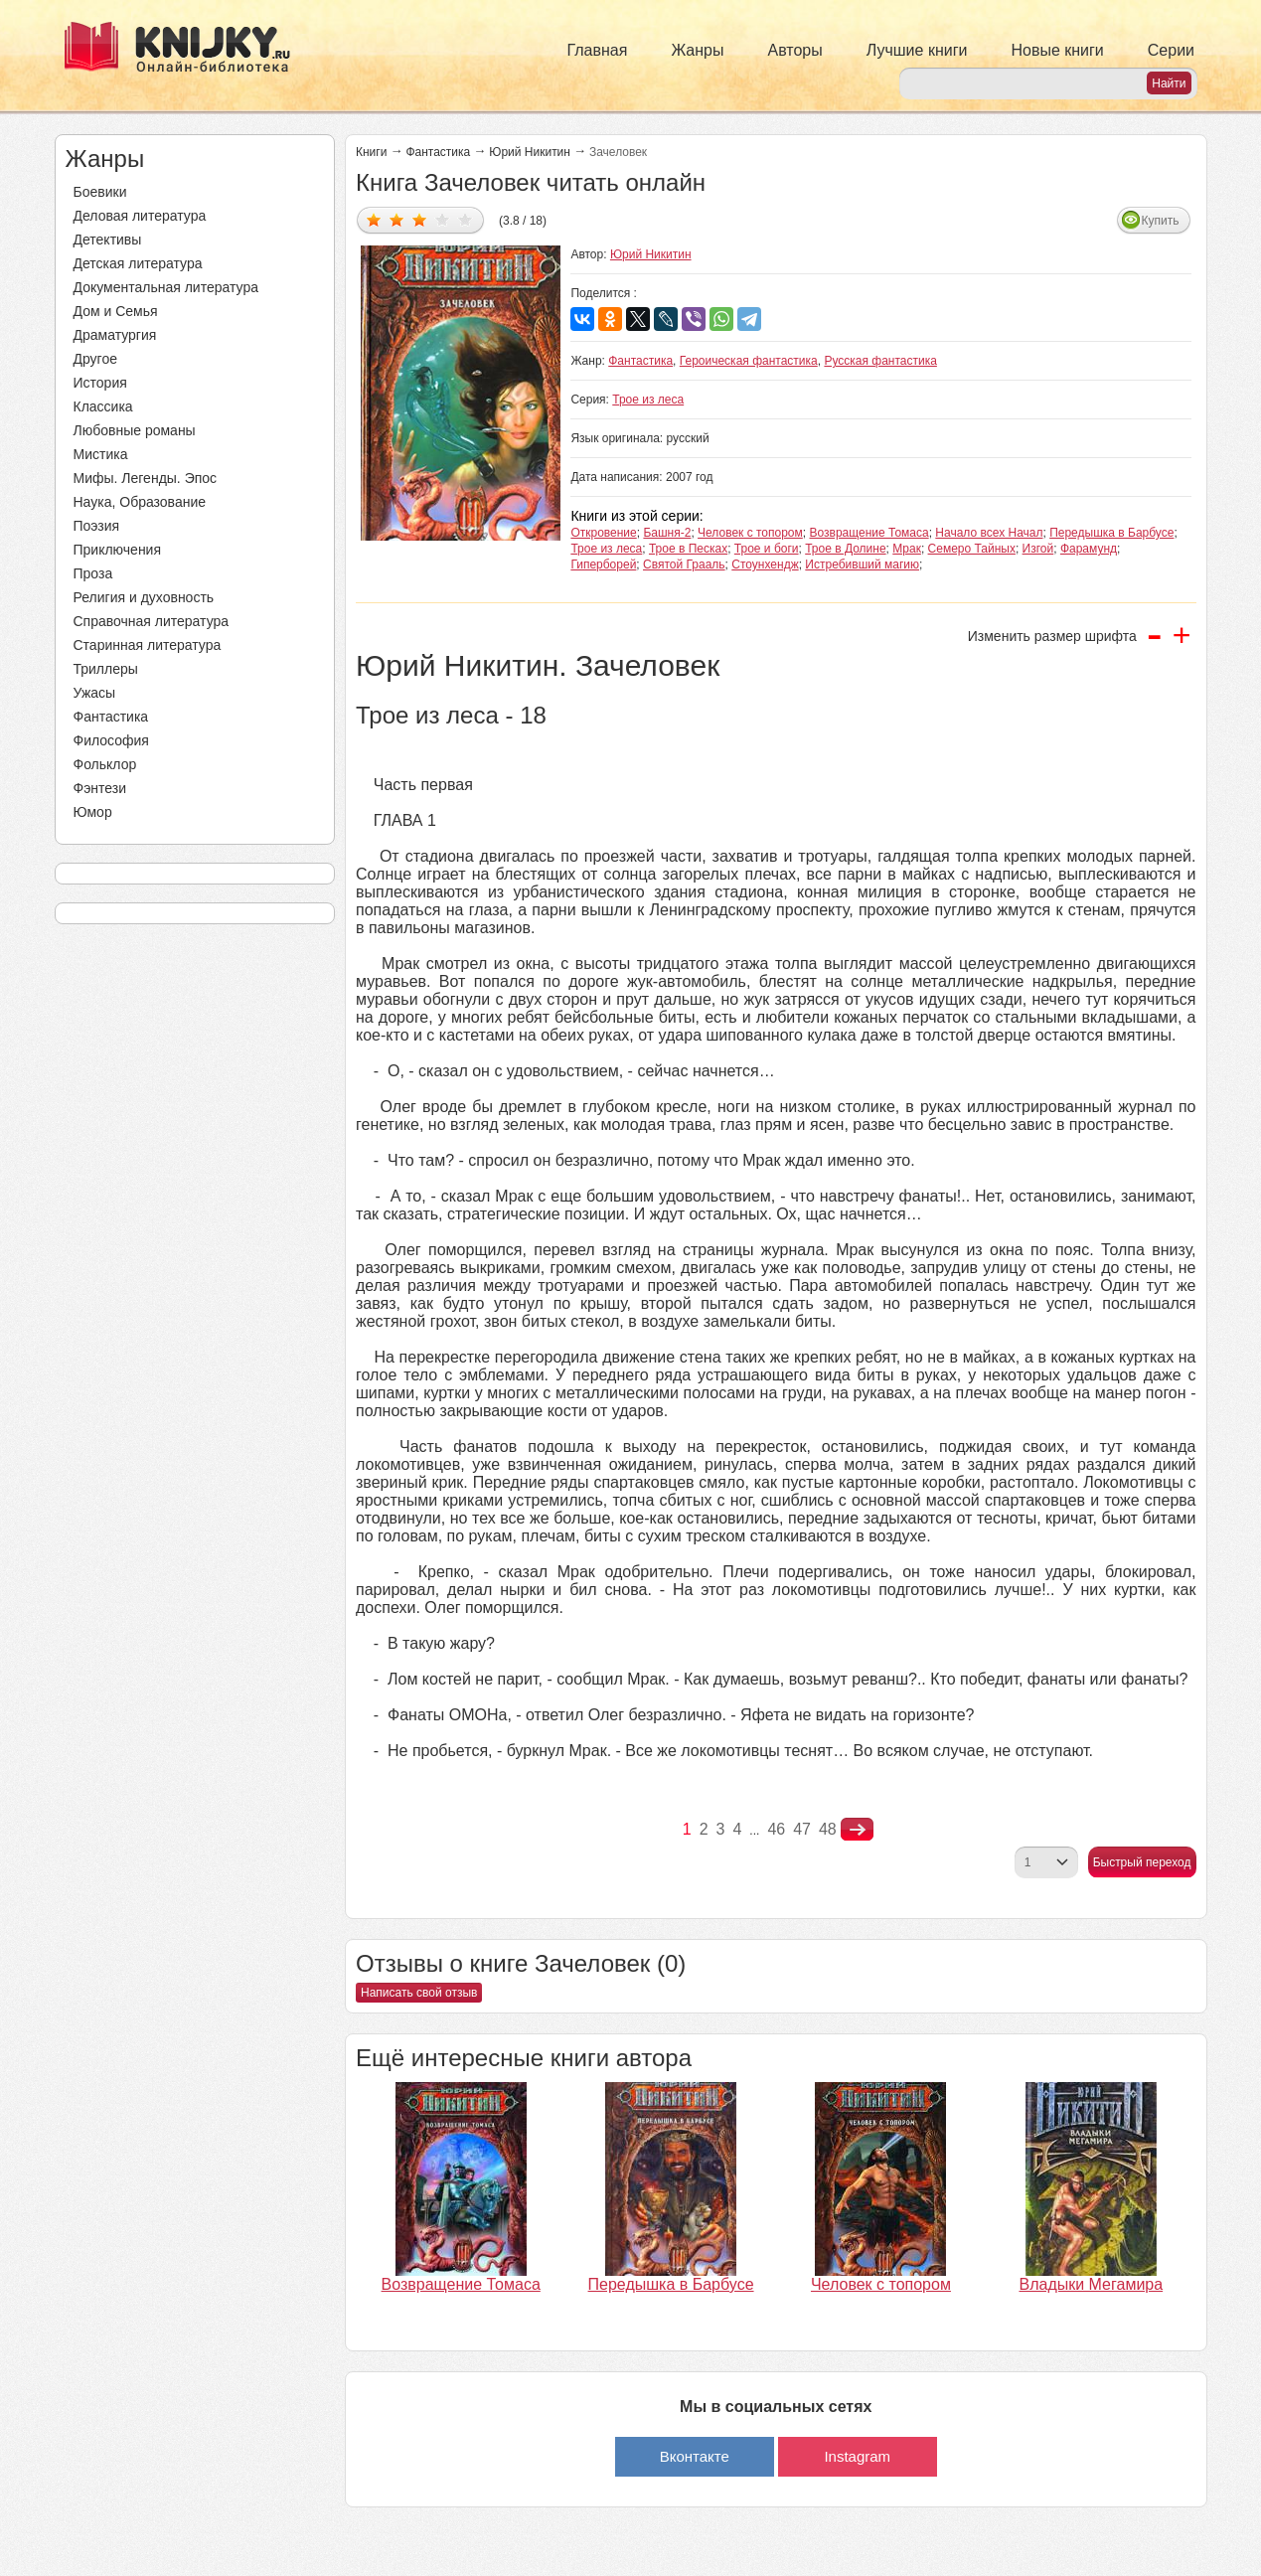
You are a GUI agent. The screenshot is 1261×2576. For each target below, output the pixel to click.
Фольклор (105, 764)
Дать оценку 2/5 (397, 219)
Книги (371, 152)
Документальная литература (166, 287)
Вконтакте (694, 2456)
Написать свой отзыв (419, 1993)
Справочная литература (152, 621)
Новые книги (1057, 50)
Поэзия (97, 526)
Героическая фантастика (749, 361)
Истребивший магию (862, 564)
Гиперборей (603, 564)
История (100, 383)
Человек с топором (750, 533)
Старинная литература (148, 645)
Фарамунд (1088, 549)
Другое (95, 359)
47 (802, 1829)
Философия (111, 740)
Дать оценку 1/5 (374, 219)
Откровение (603, 533)
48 (828, 1829)
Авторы (795, 50)
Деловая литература (140, 216)
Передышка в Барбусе (1111, 533)
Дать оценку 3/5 (419, 219)
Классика (103, 406)
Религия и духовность (144, 597)
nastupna (857, 1830)
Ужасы (95, 693)
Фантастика (111, 716)
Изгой (1038, 549)
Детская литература (138, 263)
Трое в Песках (688, 549)
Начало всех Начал (988, 533)
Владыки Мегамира (1091, 2284)
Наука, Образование (140, 502)
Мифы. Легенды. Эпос (146, 478)
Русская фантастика (880, 361)
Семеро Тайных (972, 549)
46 (776, 1829)
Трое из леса (648, 399)
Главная (597, 50)
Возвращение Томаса (868, 533)
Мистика (101, 454)
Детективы (108, 239)
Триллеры (106, 669)
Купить (1161, 221)
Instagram (857, 2456)
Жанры (697, 50)
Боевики (100, 192)
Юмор (93, 812)
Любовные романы (135, 430)
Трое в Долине (845, 549)
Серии (1171, 50)
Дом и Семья (116, 311)
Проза (93, 573)
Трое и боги (766, 549)
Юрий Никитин (529, 152)
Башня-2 (667, 533)
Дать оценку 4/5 (442, 219)
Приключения (118, 550)
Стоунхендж (764, 564)
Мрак (906, 549)
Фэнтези (100, 788)
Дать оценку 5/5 (465, 219)
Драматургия (115, 335)
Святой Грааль (684, 564)
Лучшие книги (917, 50)
